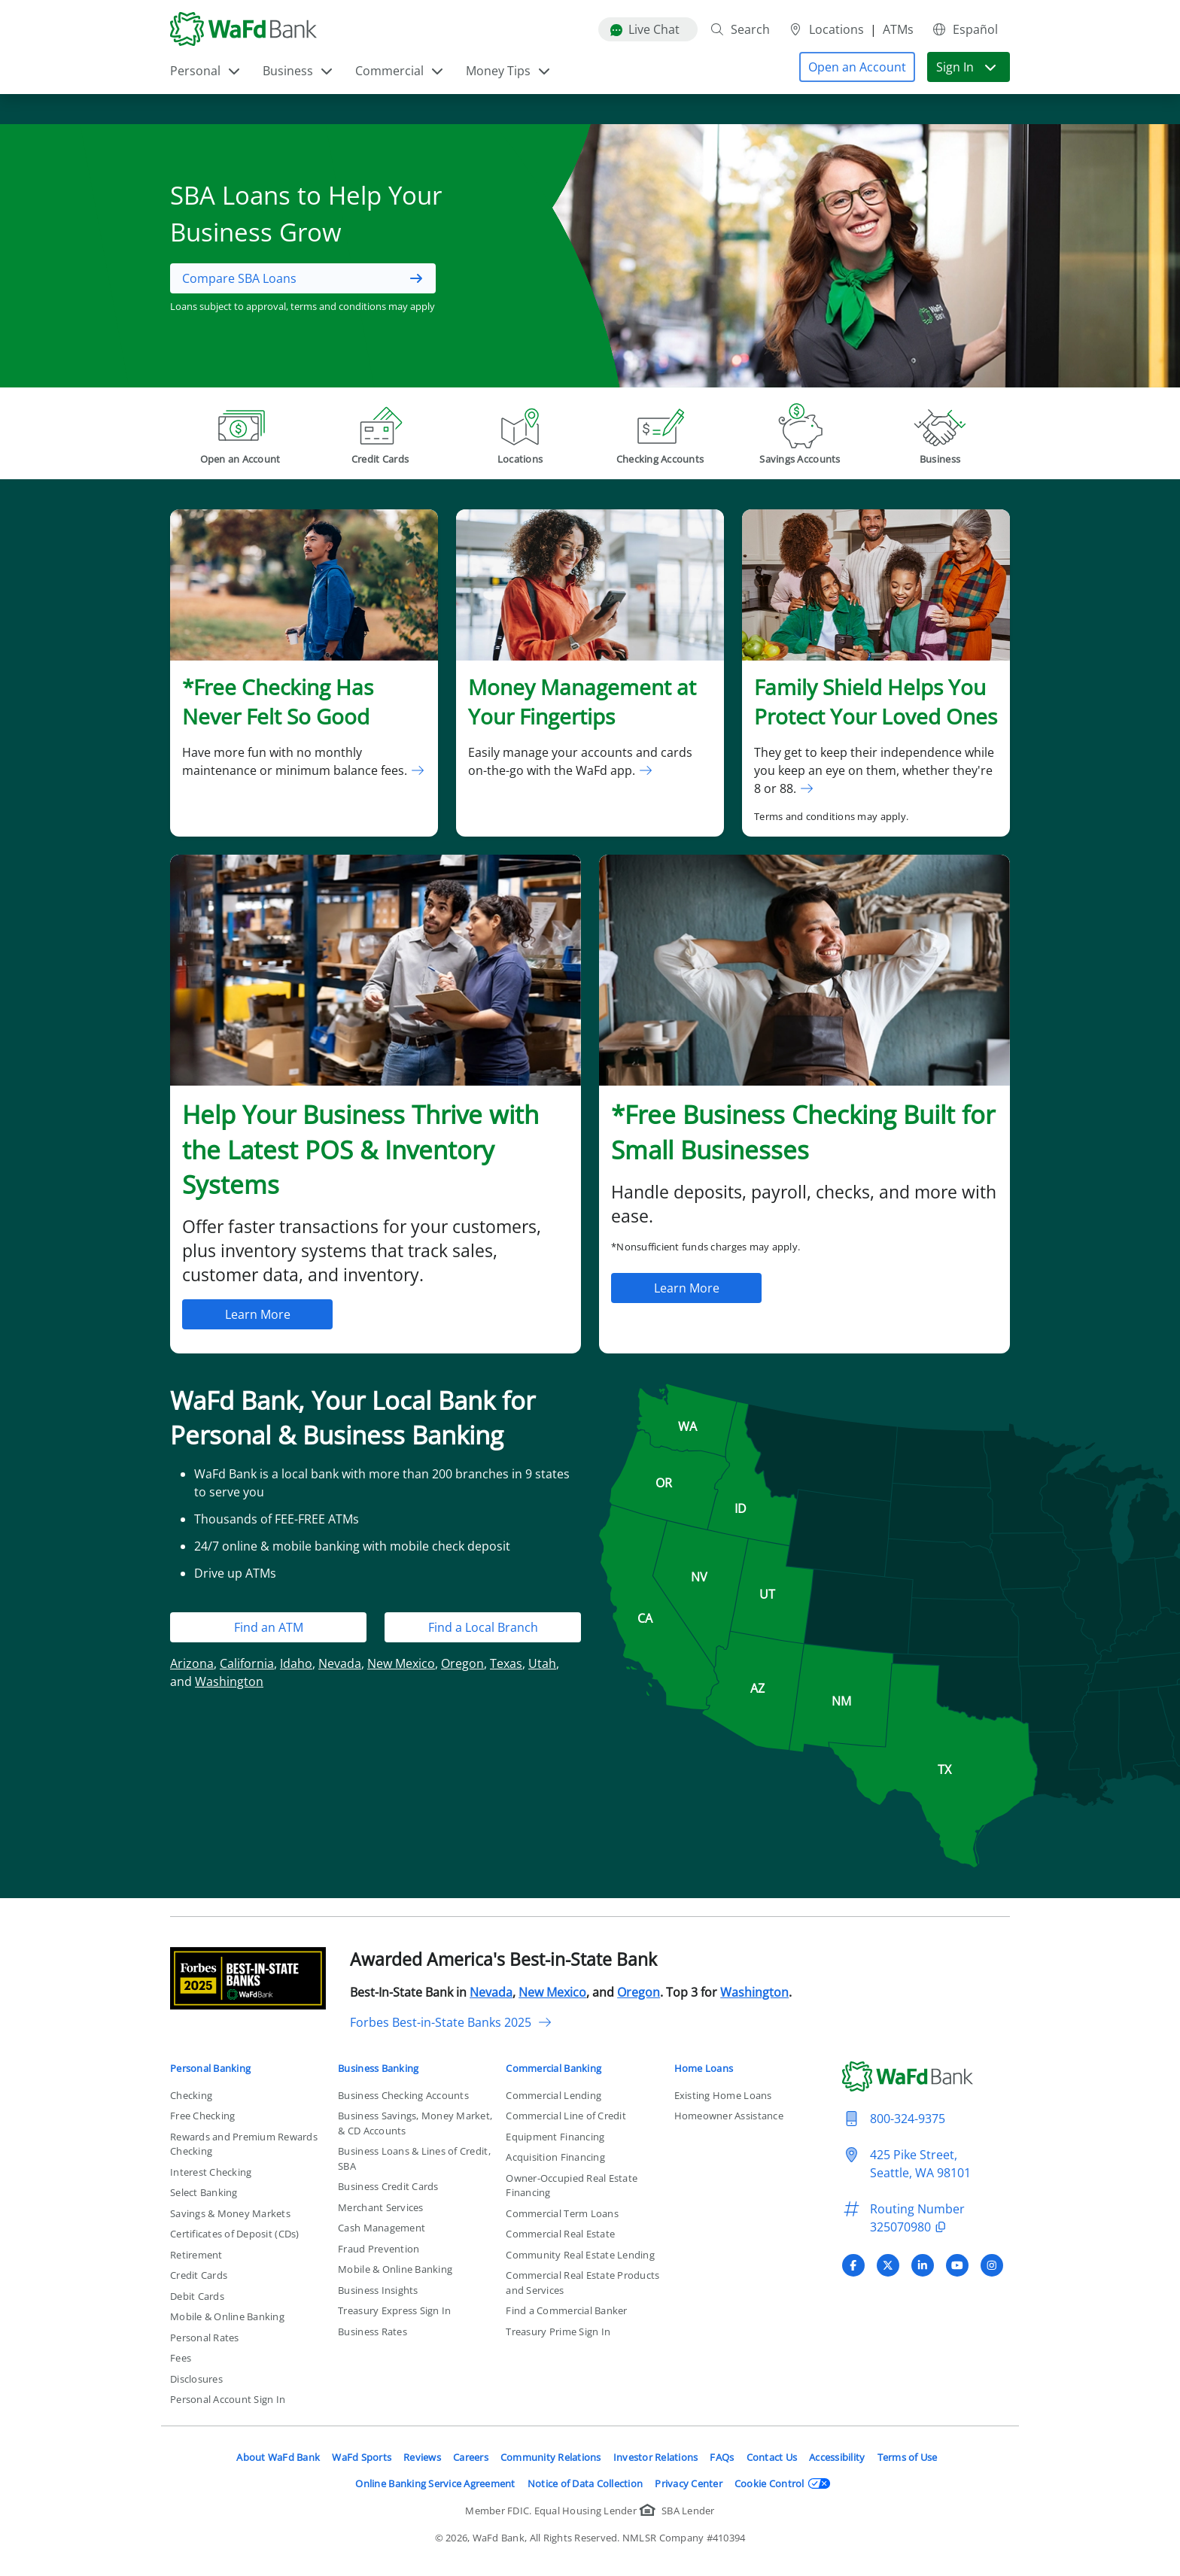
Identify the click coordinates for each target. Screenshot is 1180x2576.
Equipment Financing (555, 2136)
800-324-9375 (907, 2118)
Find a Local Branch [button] (483, 1627)
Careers (470, 2457)
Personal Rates (204, 2337)
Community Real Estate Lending (580, 2255)
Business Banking (378, 2068)
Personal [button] (206, 71)
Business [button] (298, 71)
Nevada (339, 1663)
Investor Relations (655, 2457)
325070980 (910, 2227)
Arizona (192, 1663)
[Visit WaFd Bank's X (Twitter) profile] (888, 2265)
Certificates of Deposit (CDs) (235, 2233)
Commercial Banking (553, 2068)
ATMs (898, 29)
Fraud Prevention (378, 2249)
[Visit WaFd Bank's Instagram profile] (992, 2265)
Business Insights (378, 2290)
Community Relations (550, 2457)
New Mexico (401, 1663)
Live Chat (645, 29)
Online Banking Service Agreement (435, 2483)
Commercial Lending (553, 2095)
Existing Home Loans (723, 2095)
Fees (180, 2358)
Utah (542, 1663)
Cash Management (381, 2227)
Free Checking (202, 2115)
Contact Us (772, 2457)
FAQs (722, 2457)
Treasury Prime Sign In (558, 2331)
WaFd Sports (361, 2457)
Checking (191, 2095)
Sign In (967, 67)
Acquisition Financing (555, 2157)
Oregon (462, 1663)
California (247, 1663)
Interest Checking (210, 2172)
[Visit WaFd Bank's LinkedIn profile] (922, 2265)
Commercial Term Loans (562, 2213)
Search (740, 29)
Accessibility (837, 2457)
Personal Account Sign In (227, 2399)
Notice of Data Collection (585, 2483)
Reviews (422, 2457)
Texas (506, 1663)
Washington (229, 1681)
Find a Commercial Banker (566, 2310)
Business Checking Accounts (403, 2095)
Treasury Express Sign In (394, 2310)
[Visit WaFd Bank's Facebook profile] (853, 2265)
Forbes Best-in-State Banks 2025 (451, 2022)
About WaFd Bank (278, 2457)
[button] (857, 67)
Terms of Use (907, 2457)
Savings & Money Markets (230, 2213)
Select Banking (204, 2192)
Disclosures (196, 2379)
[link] (304, 673)
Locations (826, 29)
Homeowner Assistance (728, 2115)
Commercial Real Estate (560, 2233)
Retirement (196, 2255)
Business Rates (372, 2331)
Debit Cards (197, 2296)
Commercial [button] (400, 71)
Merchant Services (380, 2207)
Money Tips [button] (509, 71)
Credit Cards (198, 2275)
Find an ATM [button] (268, 1627)
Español (965, 29)
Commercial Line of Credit (566, 2115)
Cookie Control (782, 2483)
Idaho (296, 1663)
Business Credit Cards (388, 2186)
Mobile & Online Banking (227, 2316)
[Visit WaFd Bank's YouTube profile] (957, 2265)
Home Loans (704, 2068)
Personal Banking (210, 2068)
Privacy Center (688, 2483)
